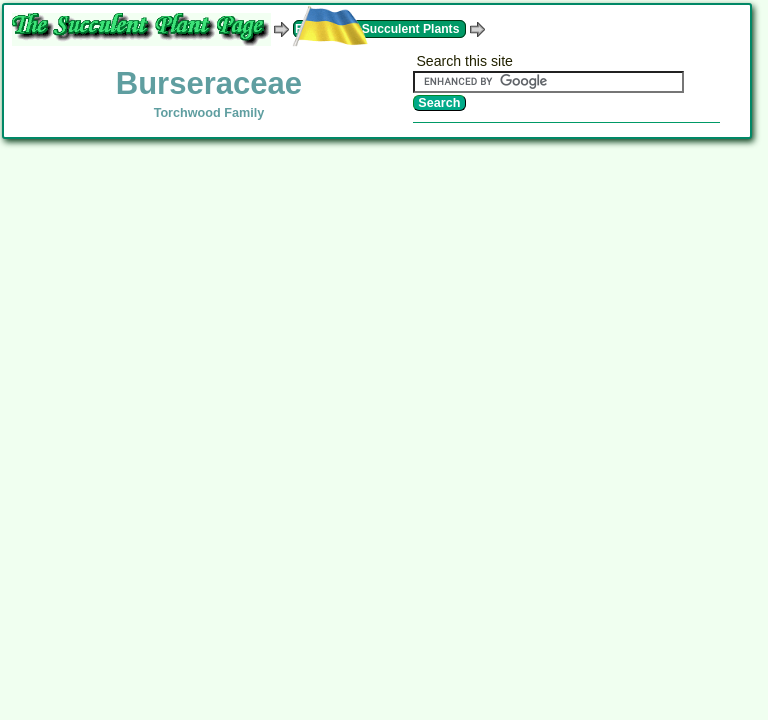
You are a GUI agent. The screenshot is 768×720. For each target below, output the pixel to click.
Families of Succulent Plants (377, 29)
